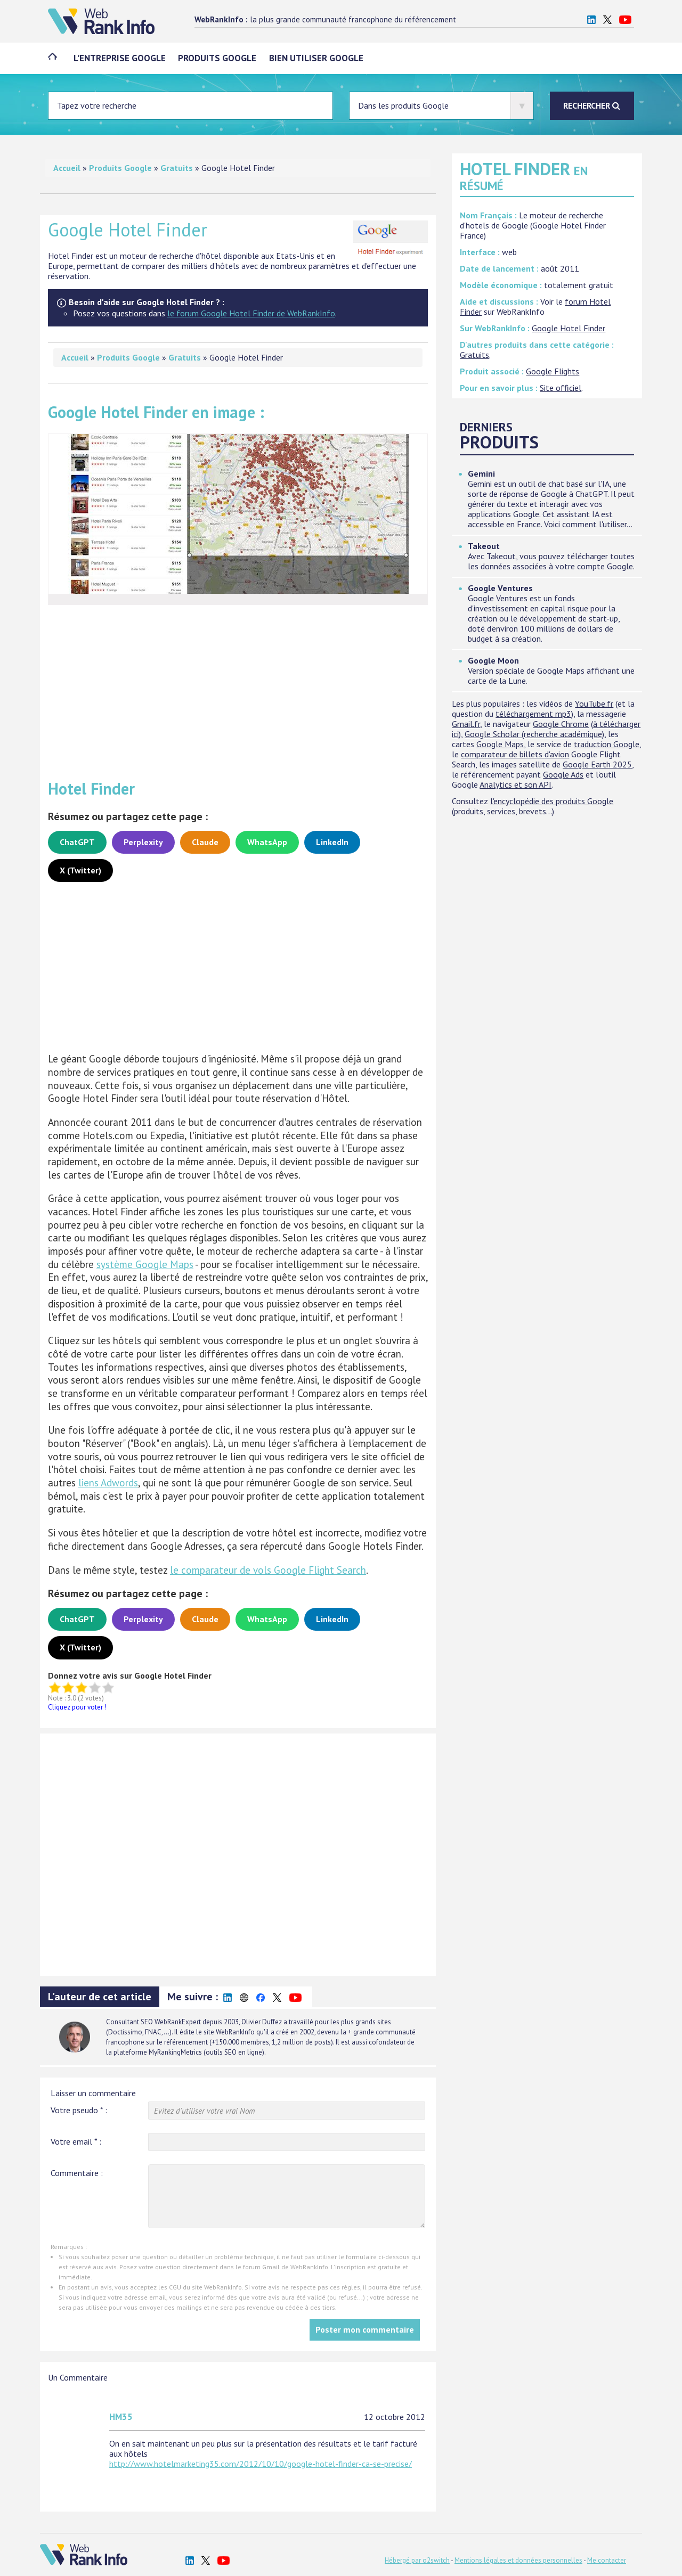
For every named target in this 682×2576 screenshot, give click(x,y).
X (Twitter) (80, 870)
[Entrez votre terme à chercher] (190, 106)
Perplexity (143, 842)
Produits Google (218, 58)
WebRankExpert (178, 2021)
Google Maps (500, 744)
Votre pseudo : (79, 2110)
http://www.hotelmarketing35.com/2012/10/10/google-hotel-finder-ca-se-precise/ (260, 2463)
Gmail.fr (466, 723)
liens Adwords (108, 1482)
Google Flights (552, 371)
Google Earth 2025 (597, 764)
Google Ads (563, 774)
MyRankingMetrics (175, 2052)
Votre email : (76, 2141)
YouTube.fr (594, 703)
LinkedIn (332, 842)
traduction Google (606, 744)
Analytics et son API (515, 784)
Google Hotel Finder (568, 328)
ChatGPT (77, 842)
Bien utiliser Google (317, 58)
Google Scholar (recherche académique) (534, 734)
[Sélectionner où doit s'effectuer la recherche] (441, 106)
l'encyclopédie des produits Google (551, 801)
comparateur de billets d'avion (515, 754)
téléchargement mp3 (533, 713)
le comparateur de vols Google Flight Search (268, 1570)
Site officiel (560, 387)
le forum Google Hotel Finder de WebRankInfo (251, 313)
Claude (205, 842)
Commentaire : (77, 2173)
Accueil (66, 167)
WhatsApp (267, 842)
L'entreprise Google (120, 58)
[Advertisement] (238, 687)
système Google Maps (144, 1264)
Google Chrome (561, 723)
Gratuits (176, 167)
